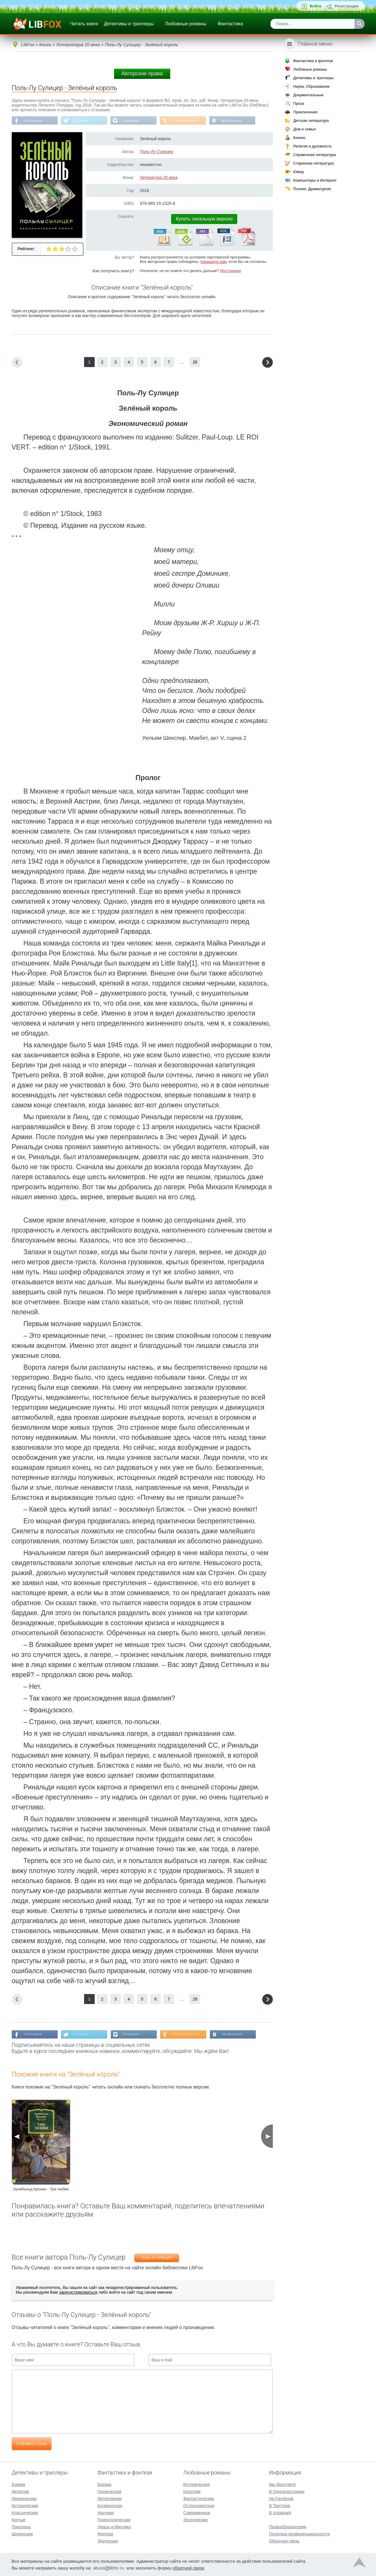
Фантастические (198, 2498)
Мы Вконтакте (244, 121)
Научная (105, 2512)
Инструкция (230, 271)
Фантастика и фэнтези (313, 61)
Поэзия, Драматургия (312, 189)
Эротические (195, 2519)
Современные (196, 2512)
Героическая (109, 2491)
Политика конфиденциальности (299, 2533)
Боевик (18, 2484)
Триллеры (21, 2526)
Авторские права (142, 74)
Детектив (20, 2491)
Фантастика (230, 23)
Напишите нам (213, 262)
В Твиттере (85, 121)
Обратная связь (284, 2540)
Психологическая (113, 2519)
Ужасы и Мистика (114, 2526)
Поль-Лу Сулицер (156, 152)
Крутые (19, 2519)
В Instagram (138, 121)
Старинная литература (313, 163)
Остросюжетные (198, 2505)
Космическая (109, 2505)
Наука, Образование (311, 86)
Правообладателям (287, 2526)
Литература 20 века (159, 178)
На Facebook (34, 121)
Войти (315, 6)
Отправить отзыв (31, 2445)
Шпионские (22, 2533)
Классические (25, 2512)
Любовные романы (185, 23)
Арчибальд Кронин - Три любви (41, 2191)
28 (195, 363)
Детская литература (311, 120)
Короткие (191, 2491)
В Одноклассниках (196, 121)
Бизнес (299, 137)
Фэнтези (105, 2533)
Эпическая (107, 2540)
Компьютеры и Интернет (315, 180)
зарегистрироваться (78, 2294)
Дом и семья (304, 129)
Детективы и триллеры (129, 23)
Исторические (25, 2505)
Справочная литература (314, 154)
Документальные (308, 95)
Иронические (24, 2498)
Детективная (109, 2498)
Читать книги (84, 23)
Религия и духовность (312, 146)
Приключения (305, 112)
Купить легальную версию (204, 219)
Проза (298, 103)
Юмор (298, 172)
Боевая (104, 2484)
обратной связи (188, 2567)
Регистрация (346, 6)
